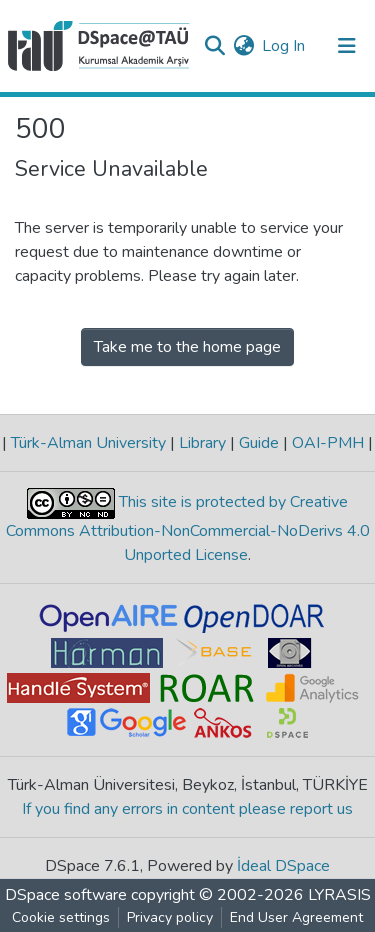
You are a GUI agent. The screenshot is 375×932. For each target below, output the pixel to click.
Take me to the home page (187, 347)
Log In (284, 46)
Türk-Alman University (88, 443)
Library (202, 443)
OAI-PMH (328, 443)
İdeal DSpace (283, 866)
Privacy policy (170, 917)
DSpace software (66, 895)
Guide (259, 443)
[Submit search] (214, 46)
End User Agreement (296, 917)
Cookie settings (61, 917)
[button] (243, 46)
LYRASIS (339, 895)
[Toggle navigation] (347, 46)
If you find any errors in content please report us (187, 809)
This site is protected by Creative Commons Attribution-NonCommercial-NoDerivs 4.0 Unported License (188, 528)
